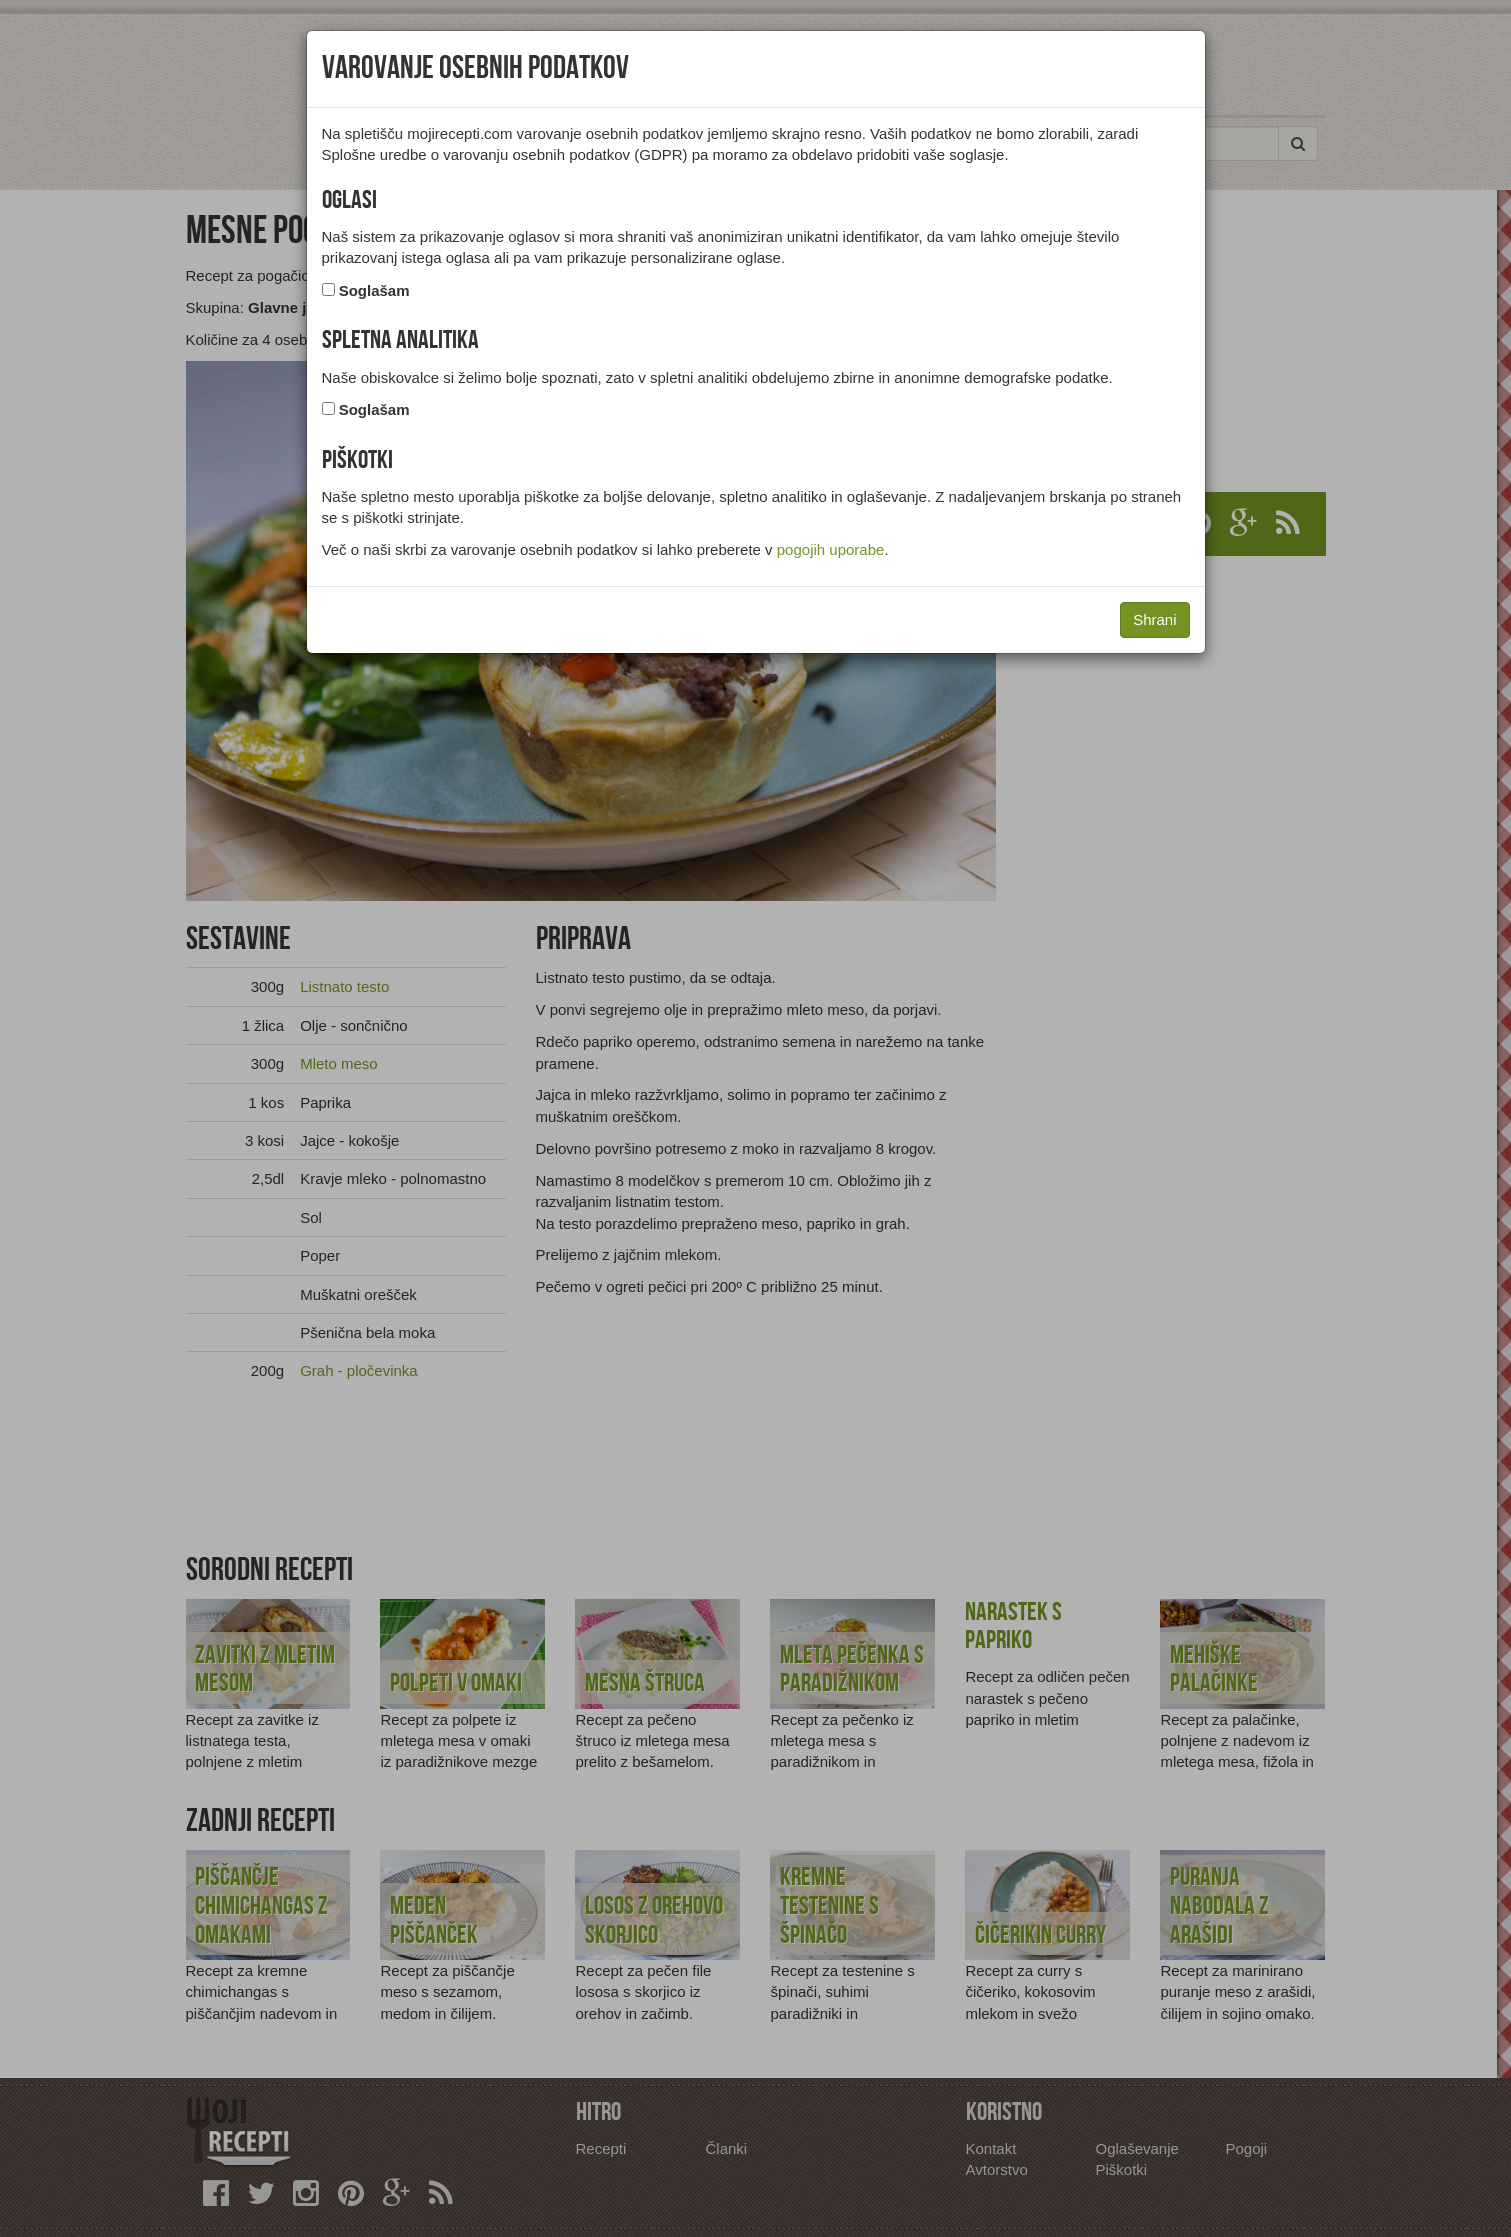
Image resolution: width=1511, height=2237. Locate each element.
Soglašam (374, 290)
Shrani (1154, 619)
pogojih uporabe (831, 549)
